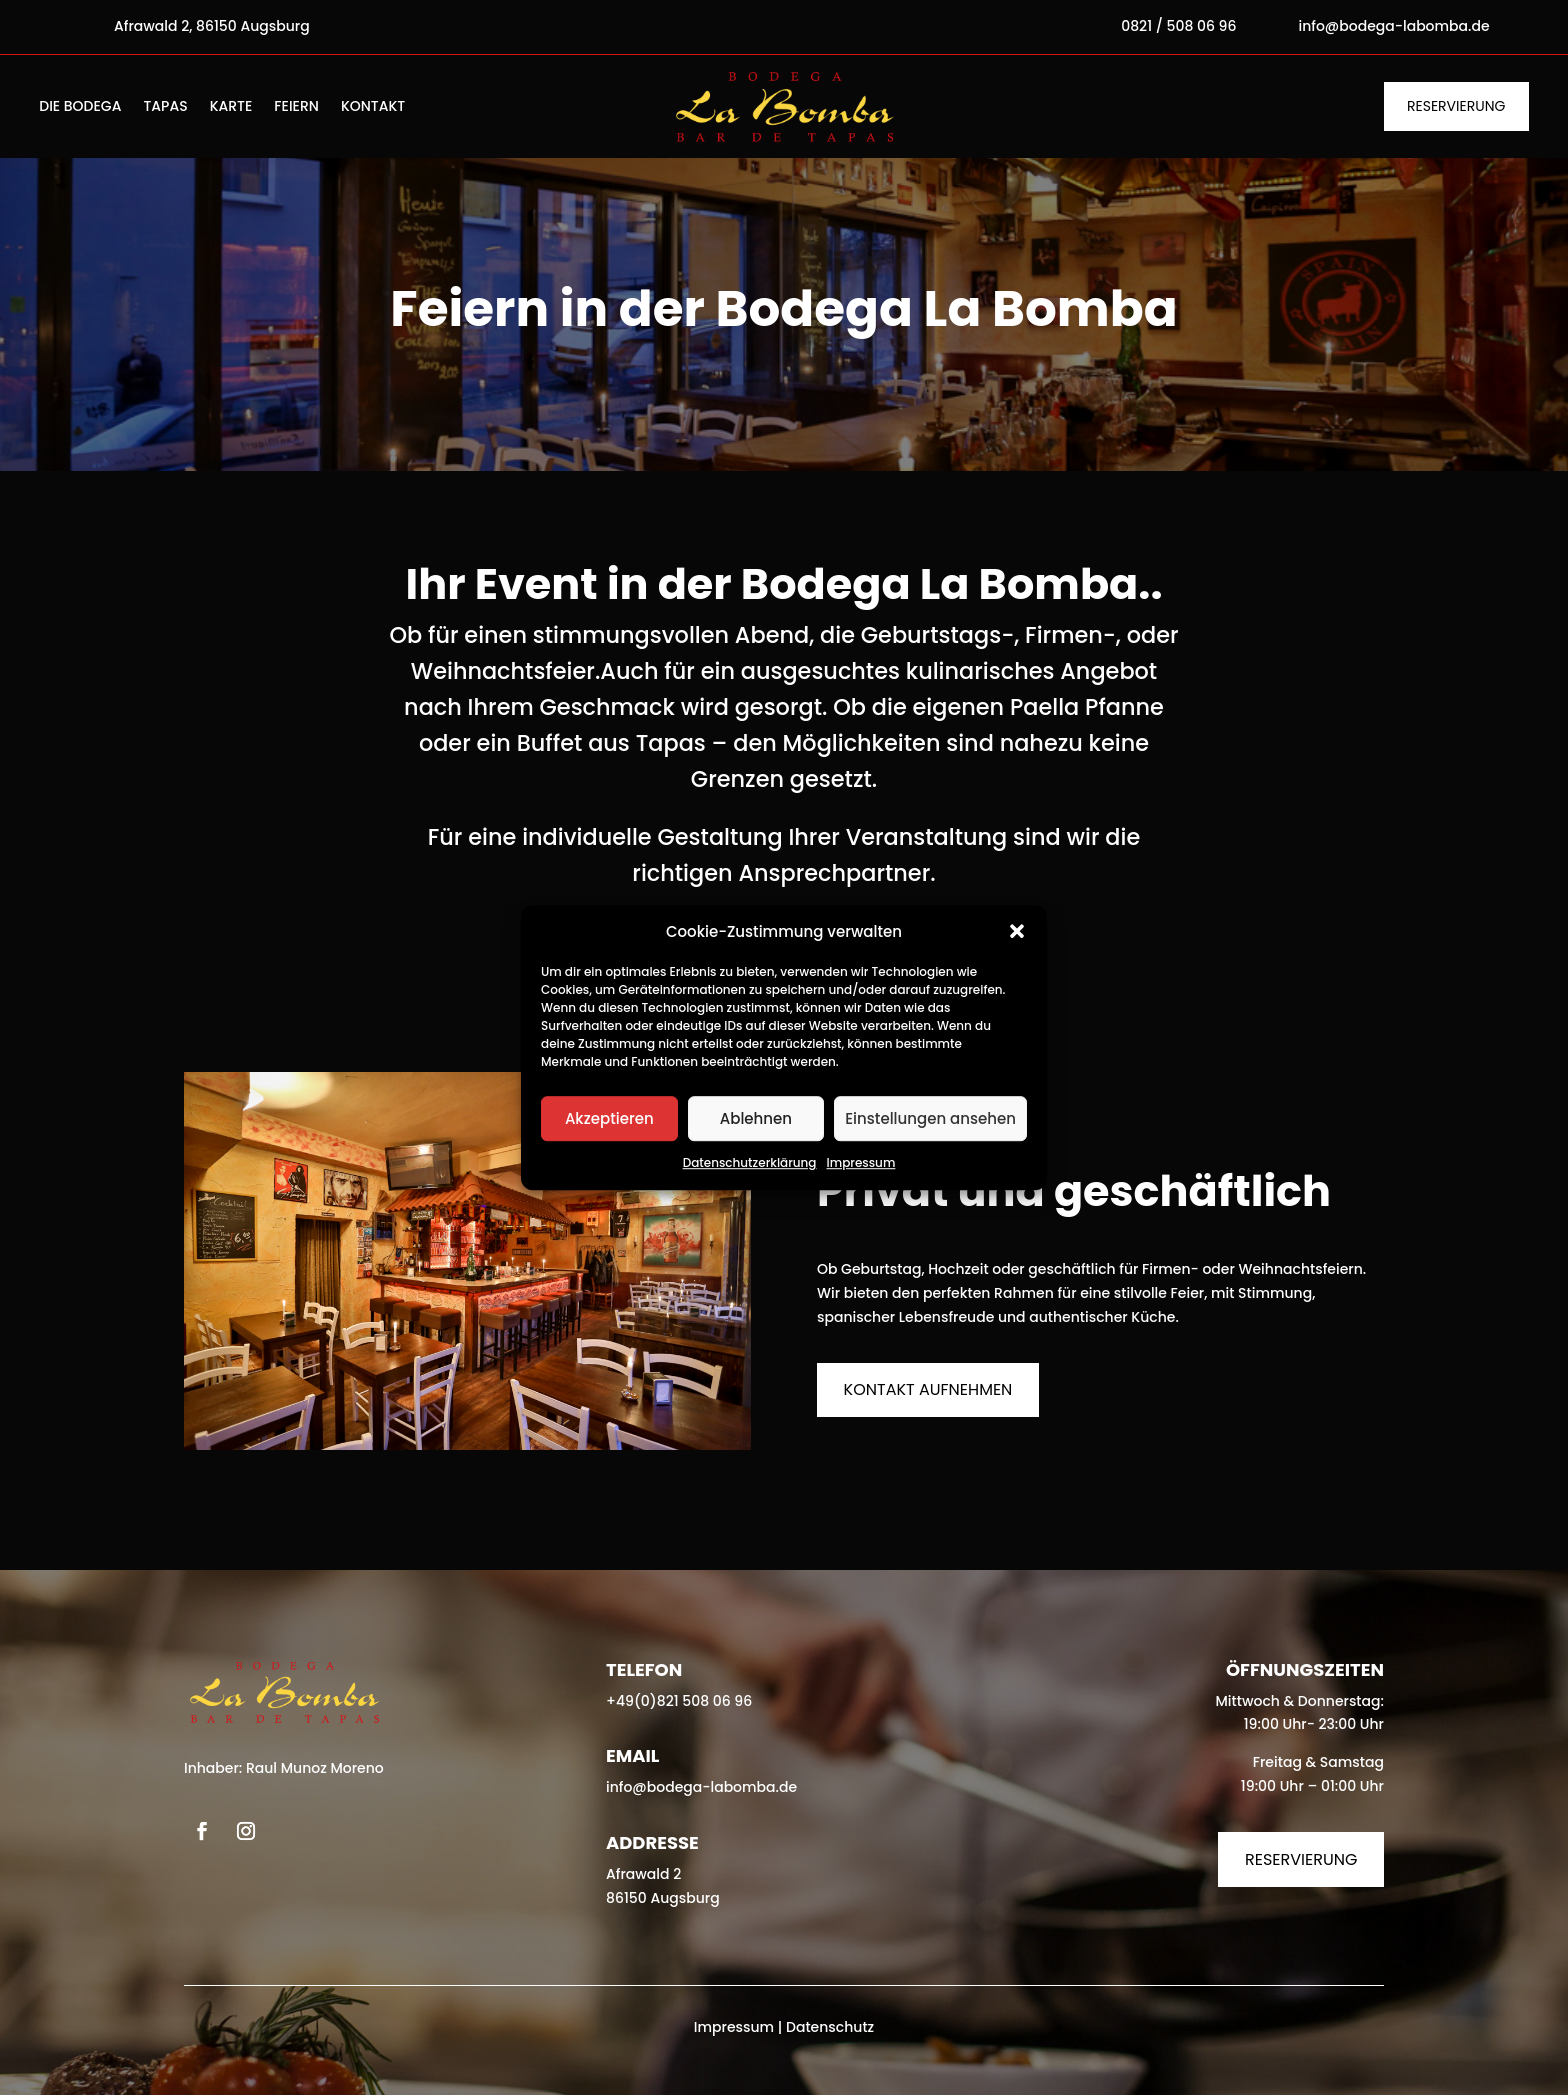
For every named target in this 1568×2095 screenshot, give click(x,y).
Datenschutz (830, 2027)
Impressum (861, 1163)
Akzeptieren (609, 1118)
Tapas (165, 107)
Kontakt (373, 107)
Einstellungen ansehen (930, 1118)
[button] (1017, 932)
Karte (231, 107)
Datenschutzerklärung (750, 1163)
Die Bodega (80, 107)
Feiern (296, 107)
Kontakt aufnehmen (928, 1389)
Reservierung (1456, 106)
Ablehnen (756, 1118)
